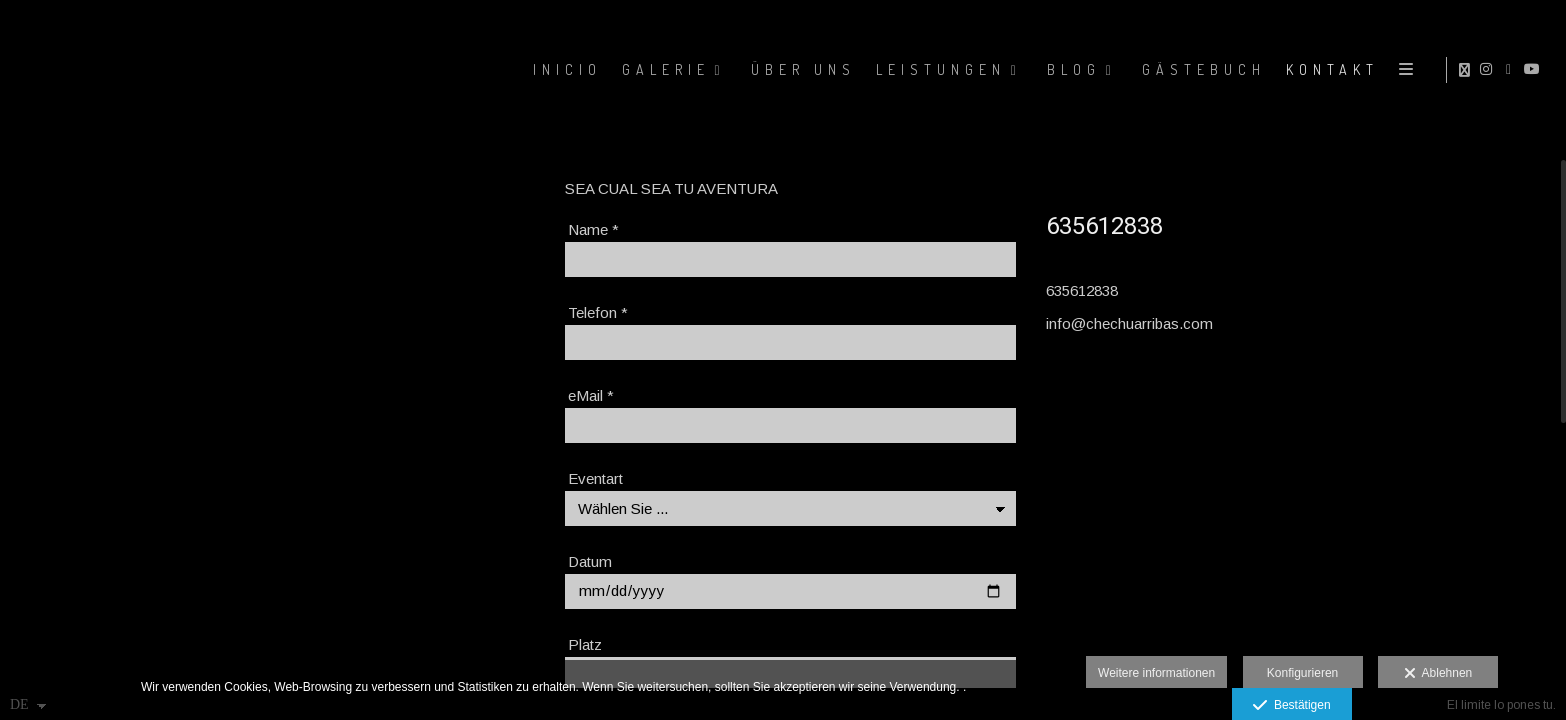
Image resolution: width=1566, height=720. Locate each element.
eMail (591, 395)
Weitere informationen (1156, 673)
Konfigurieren (1302, 673)
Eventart (595, 478)
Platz (585, 644)
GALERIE (663, 69)
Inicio (564, 69)
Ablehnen (1438, 674)
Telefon (598, 312)
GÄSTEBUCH (1201, 69)
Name (593, 229)
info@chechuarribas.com (1129, 323)
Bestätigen (1291, 706)
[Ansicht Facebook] (1512, 70)
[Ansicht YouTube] (1535, 70)
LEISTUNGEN (938, 69)
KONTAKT (1329, 69)
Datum (590, 561)
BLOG (1071, 69)
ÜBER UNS (800, 69)
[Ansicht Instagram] (1489, 70)
